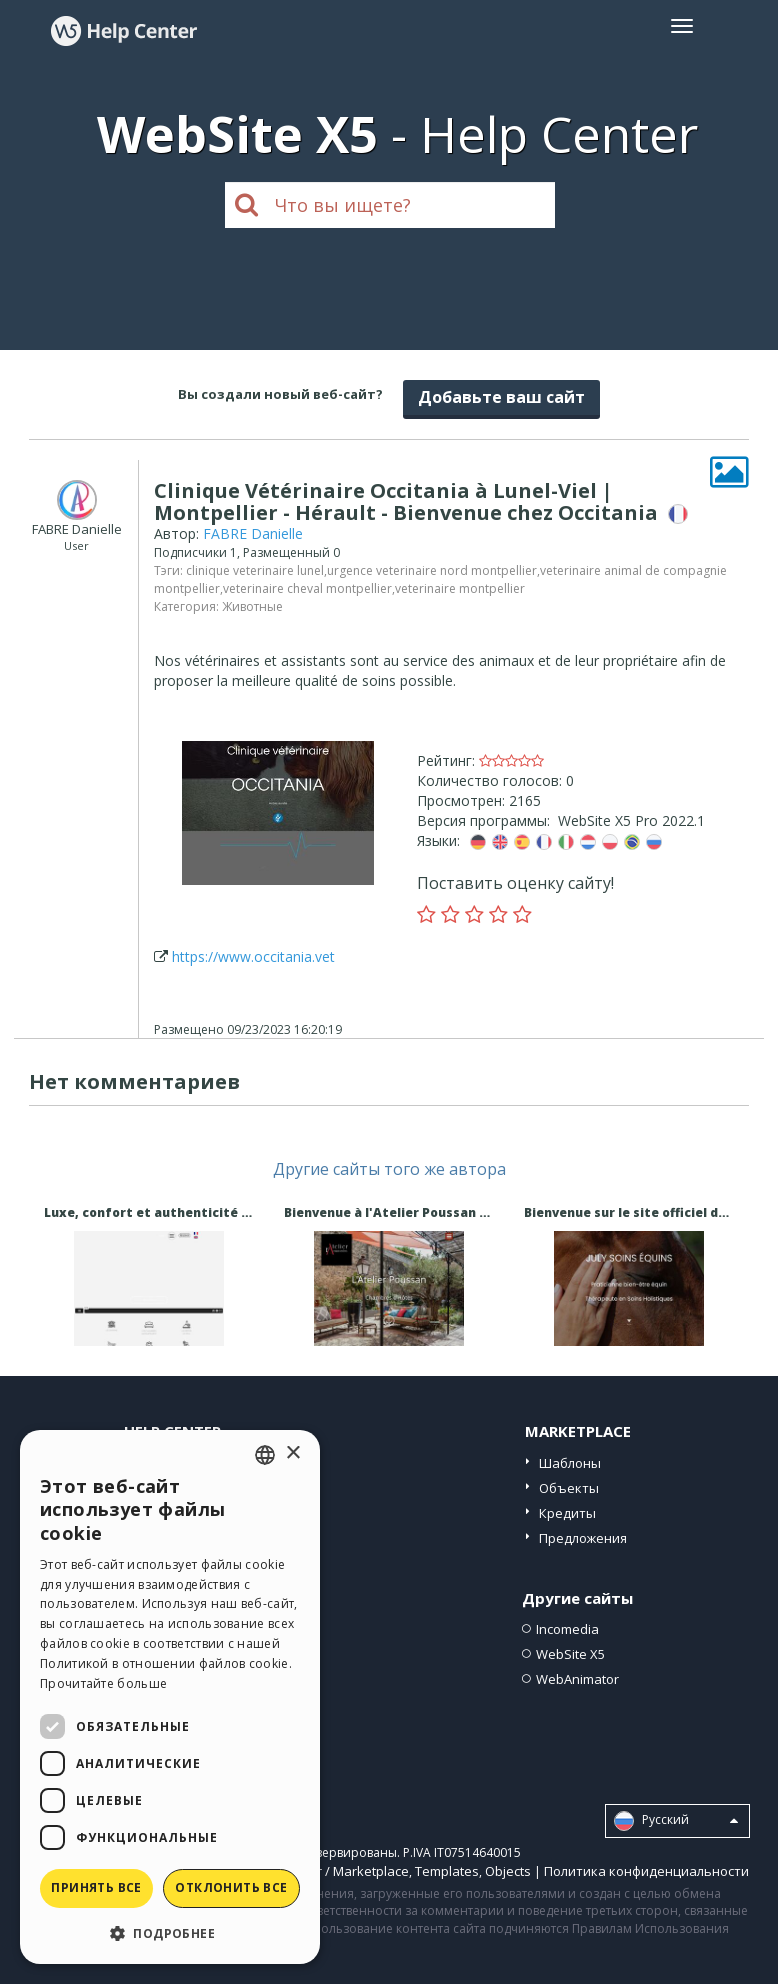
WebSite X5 (570, 1654)
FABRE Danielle (253, 533)
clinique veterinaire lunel (255, 570)
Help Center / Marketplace (329, 1871)
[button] (170, 1932)
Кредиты (567, 1513)
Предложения (583, 1538)
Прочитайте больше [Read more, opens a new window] (103, 1683)
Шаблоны (570, 1463)
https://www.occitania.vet (253, 956)
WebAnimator (577, 1679)
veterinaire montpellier (460, 588)
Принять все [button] (96, 1887)
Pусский (676, 1821)
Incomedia (567, 1629)
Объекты (569, 1488)
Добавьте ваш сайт (501, 397)
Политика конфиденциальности (646, 1871)
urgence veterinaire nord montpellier (432, 570)
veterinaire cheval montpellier (307, 588)
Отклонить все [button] (231, 1887)
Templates (447, 1871)
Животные (252, 606)
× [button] (292, 1453)
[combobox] (265, 1455)
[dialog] (170, 1697)
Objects (508, 1871)
